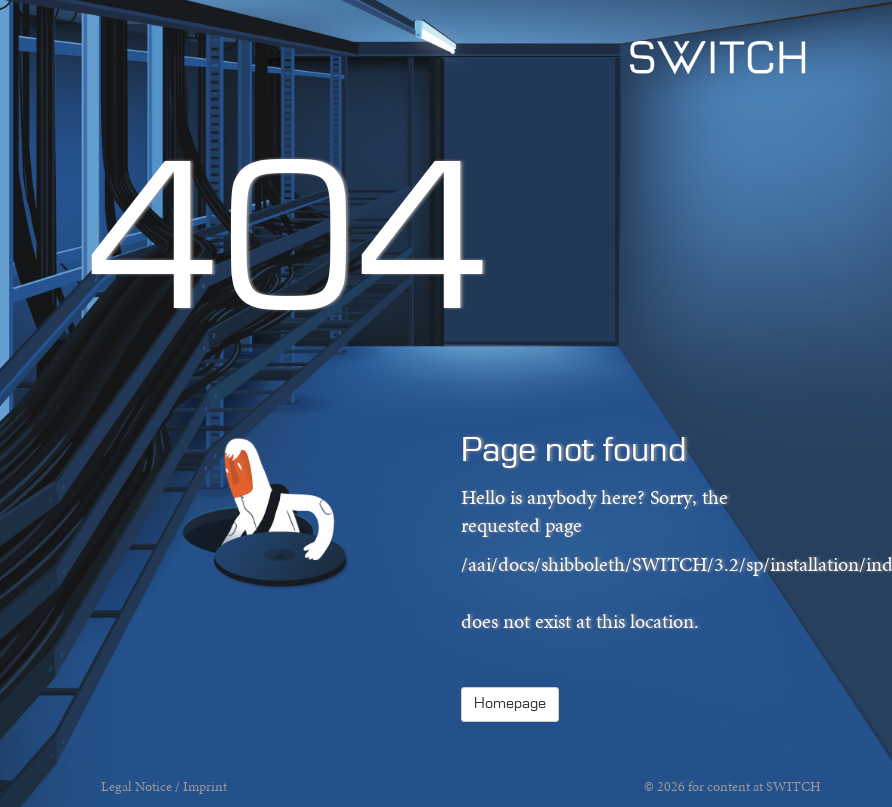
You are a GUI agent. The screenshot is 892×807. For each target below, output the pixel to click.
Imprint (205, 786)
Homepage (510, 704)
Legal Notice (136, 786)
